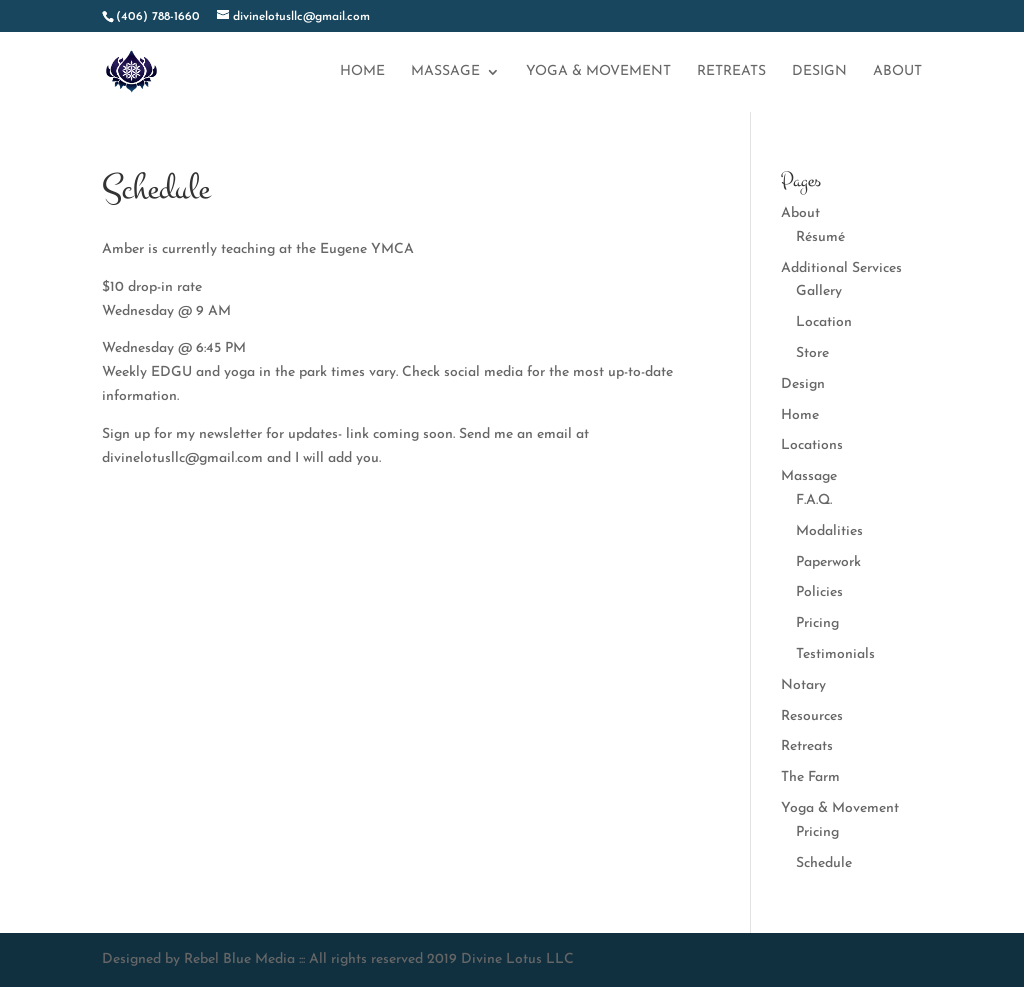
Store (812, 353)
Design (819, 72)
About (897, 72)
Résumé (820, 237)
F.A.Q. (814, 500)
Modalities (829, 531)
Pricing (817, 623)
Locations (812, 445)
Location (824, 322)
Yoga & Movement (598, 72)
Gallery (819, 291)
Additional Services (841, 268)
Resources (812, 716)
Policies (819, 592)
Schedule (824, 863)
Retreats (731, 72)
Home (362, 72)
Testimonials (835, 654)
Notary (803, 685)
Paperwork (828, 562)
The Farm (810, 777)
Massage (445, 72)
